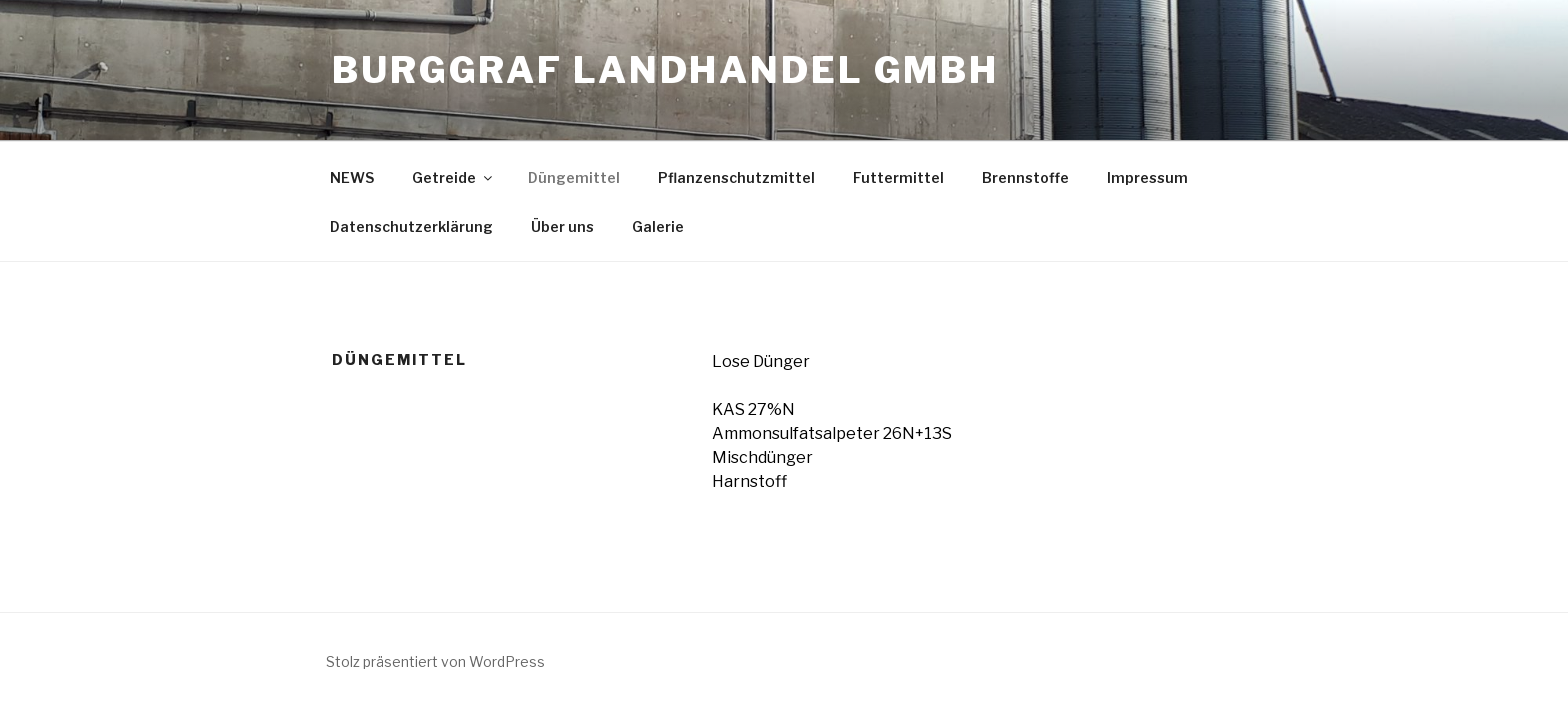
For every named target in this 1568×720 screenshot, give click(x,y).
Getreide (453, 177)
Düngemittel (574, 177)
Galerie (658, 226)
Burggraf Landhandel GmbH (665, 70)
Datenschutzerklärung (411, 226)
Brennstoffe (1025, 177)
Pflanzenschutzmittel (736, 177)
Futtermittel (898, 177)
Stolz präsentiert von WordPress (435, 661)
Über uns (562, 226)
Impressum (1147, 177)
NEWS (352, 177)
